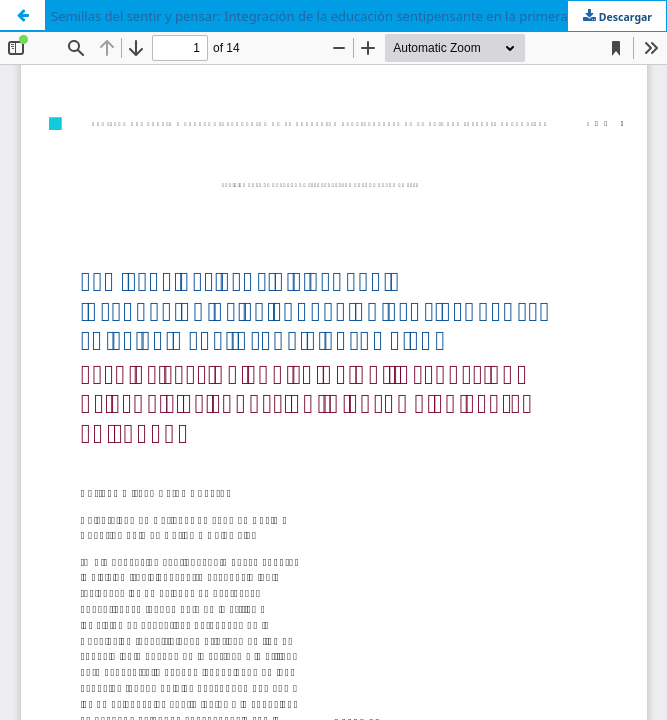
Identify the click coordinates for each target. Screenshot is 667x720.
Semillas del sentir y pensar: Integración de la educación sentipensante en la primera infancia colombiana (358, 16)
